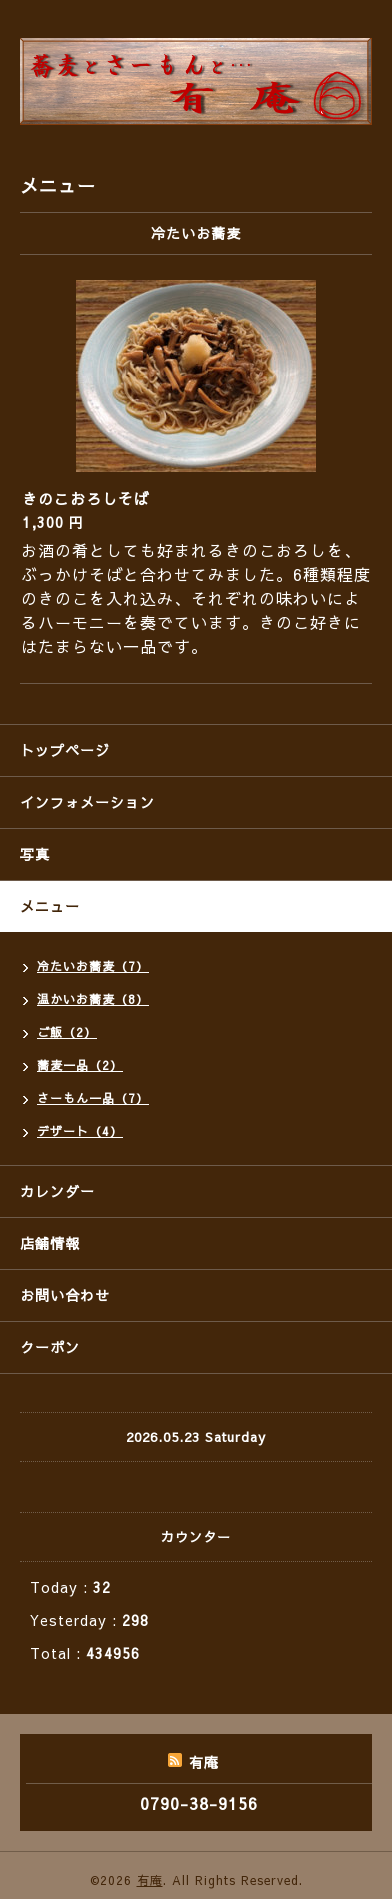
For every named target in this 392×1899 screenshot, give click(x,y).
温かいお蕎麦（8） (93, 999)
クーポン (50, 1347)
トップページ (65, 750)
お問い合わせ (65, 1295)
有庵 (150, 1880)
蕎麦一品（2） (80, 1065)
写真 (35, 854)
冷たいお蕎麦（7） (93, 966)
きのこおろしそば (86, 498)
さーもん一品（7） (93, 1098)
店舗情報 (50, 1243)
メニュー (50, 906)
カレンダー (57, 1191)
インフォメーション (87, 802)
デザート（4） (80, 1131)
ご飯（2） (67, 1032)
